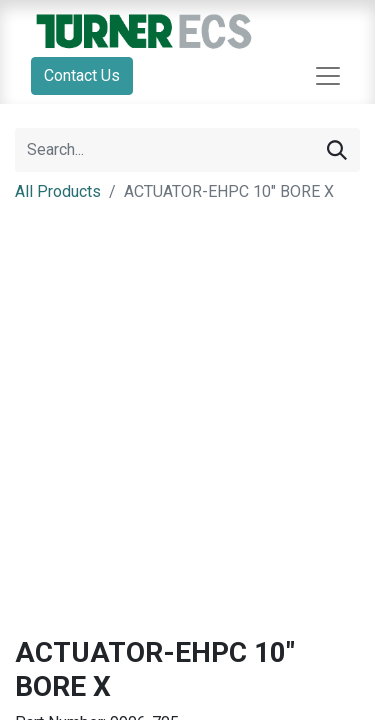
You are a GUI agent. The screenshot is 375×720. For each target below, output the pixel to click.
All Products (58, 191)
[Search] (337, 150)
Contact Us (82, 75)
